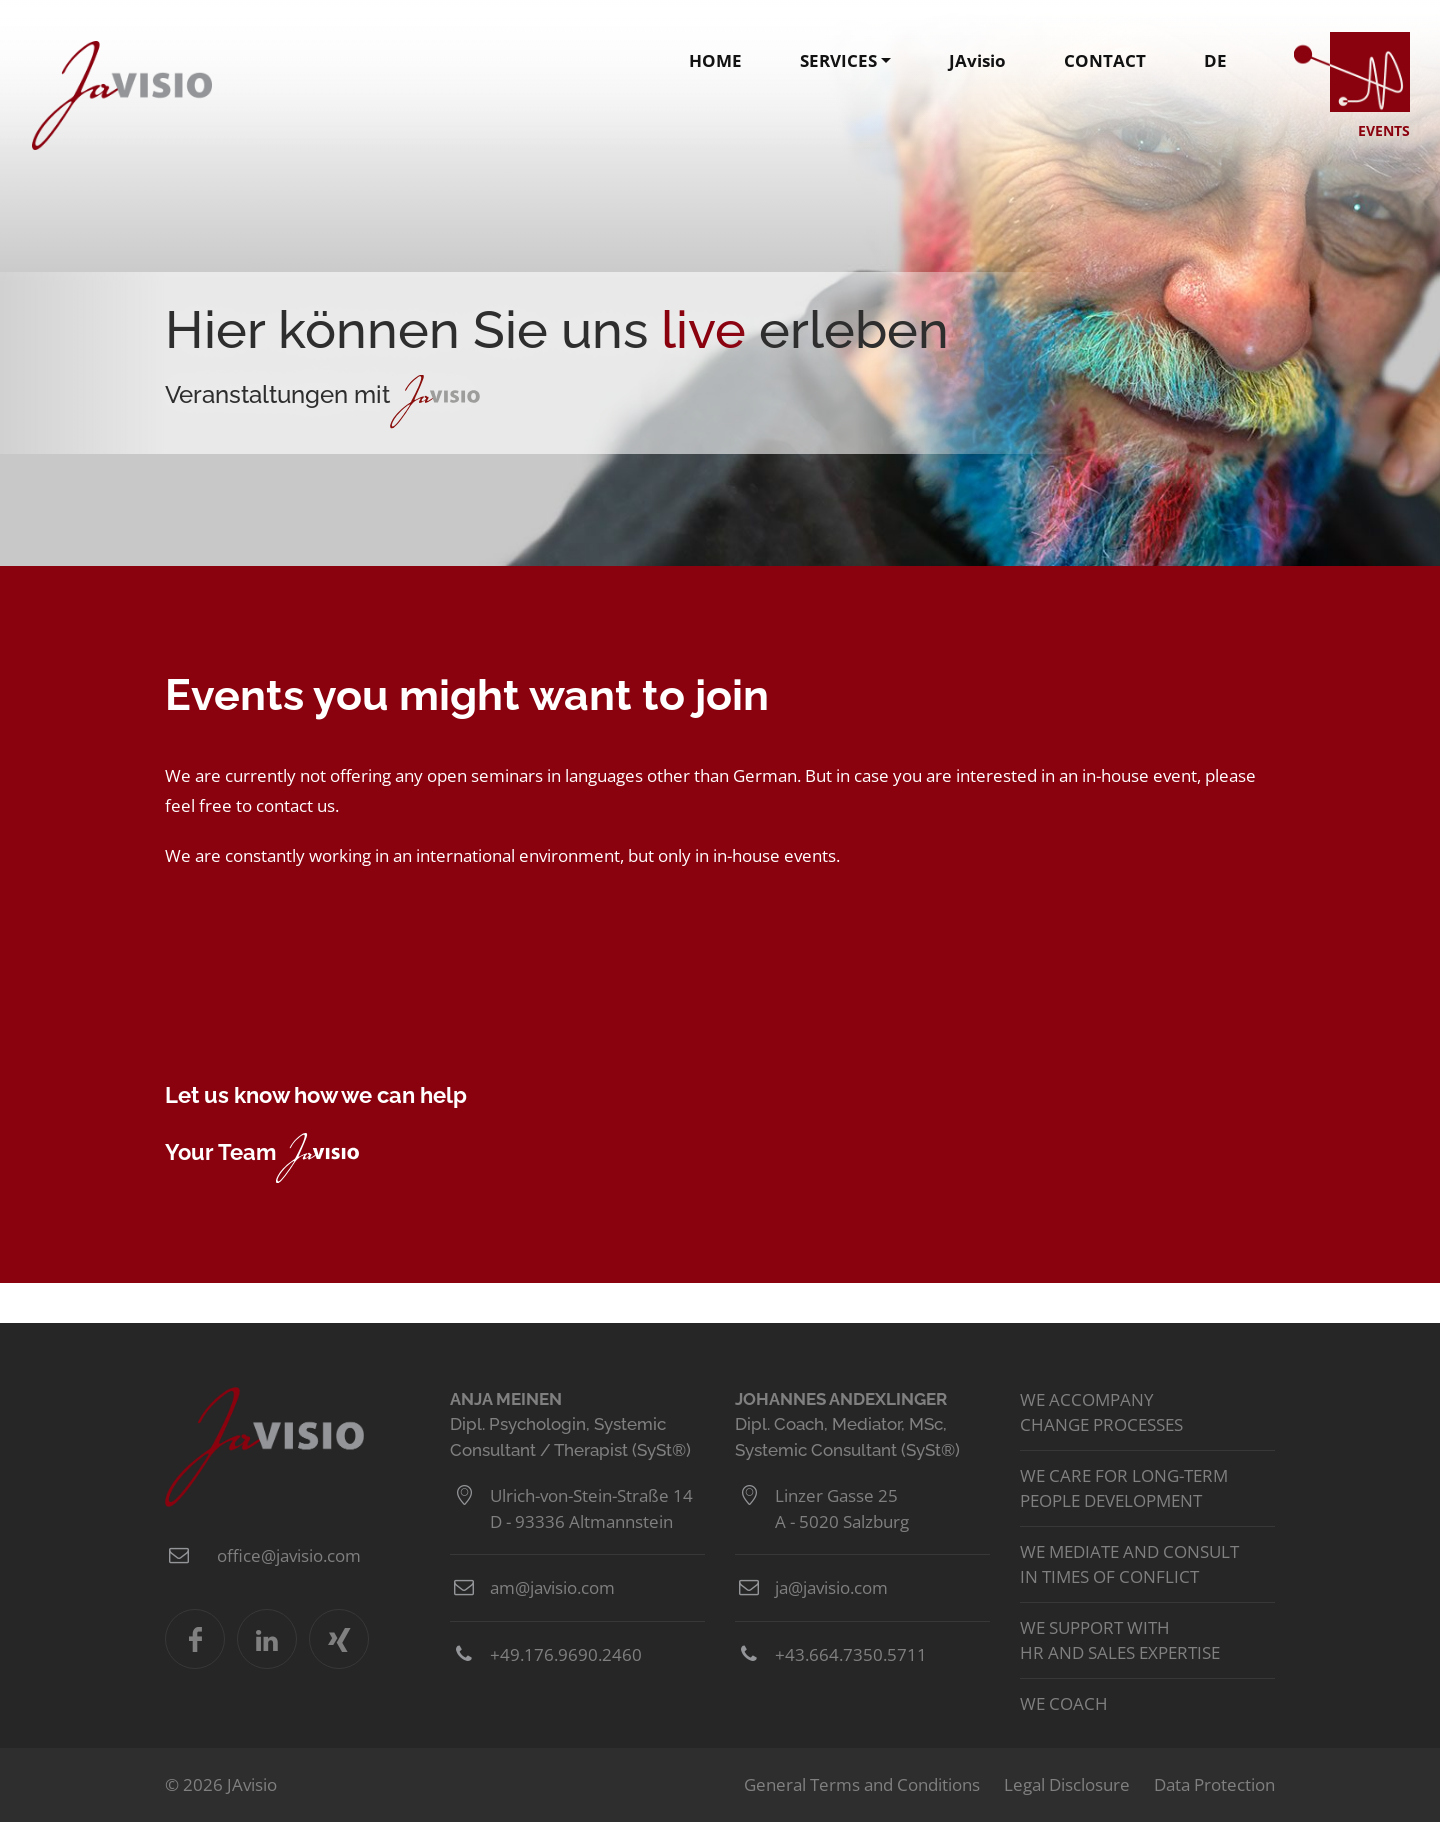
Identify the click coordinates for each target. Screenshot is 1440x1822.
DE (1215, 60)
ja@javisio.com (831, 1587)
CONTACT (1105, 60)
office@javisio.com (289, 1555)
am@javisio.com (552, 1587)
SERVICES (838, 60)
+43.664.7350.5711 (851, 1654)
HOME (715, 60)
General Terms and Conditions (862, 1784)
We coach (1064, 1703)
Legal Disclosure (1067, 1784)
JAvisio (122, 95)
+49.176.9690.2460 (566, 1654)
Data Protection (1214, 1784)
